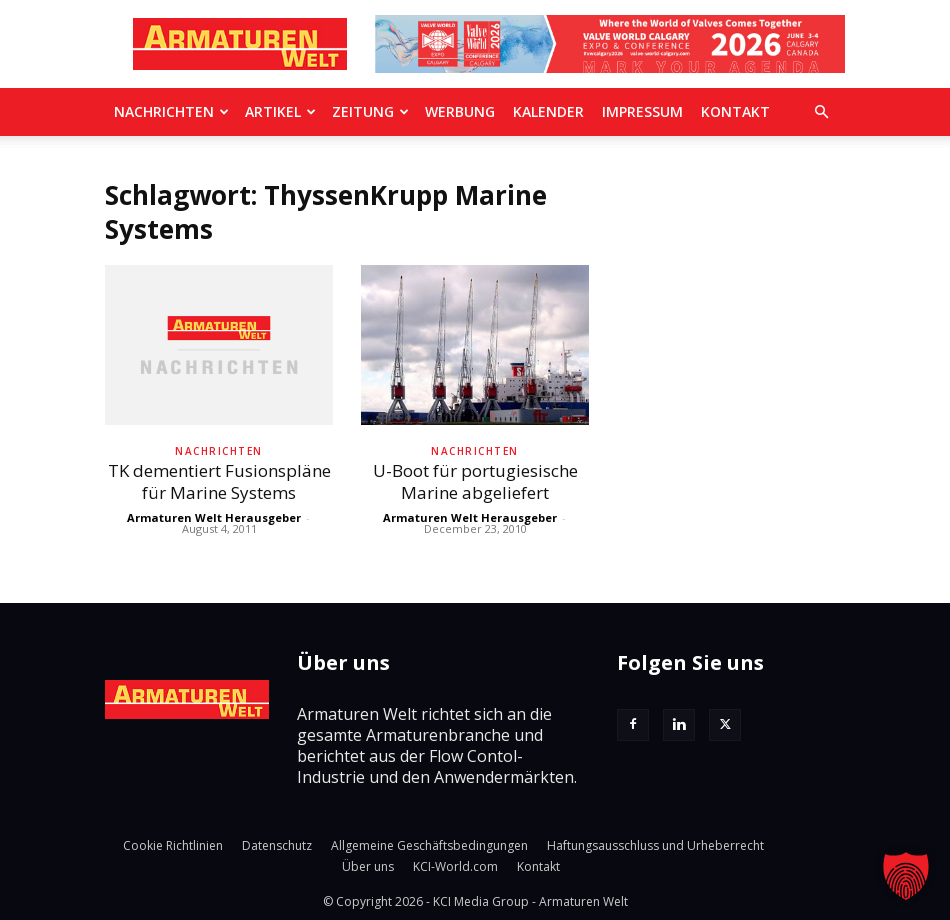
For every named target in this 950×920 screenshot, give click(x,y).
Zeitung (370, 111)
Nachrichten (171, 111)
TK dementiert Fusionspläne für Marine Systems (219, 481)
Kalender (548, 111)
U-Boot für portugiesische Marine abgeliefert (475, 481)
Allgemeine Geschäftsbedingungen (429, 845)
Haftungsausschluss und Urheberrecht (655, 845)
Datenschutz (277, 845)
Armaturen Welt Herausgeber (214, 517)
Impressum (642, 111)
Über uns (368, 866)
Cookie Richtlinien (173, 845)
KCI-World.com (455, 866)
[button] (821, 112)
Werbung (460, 111)
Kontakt (735, 111)
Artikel (280, 111)
